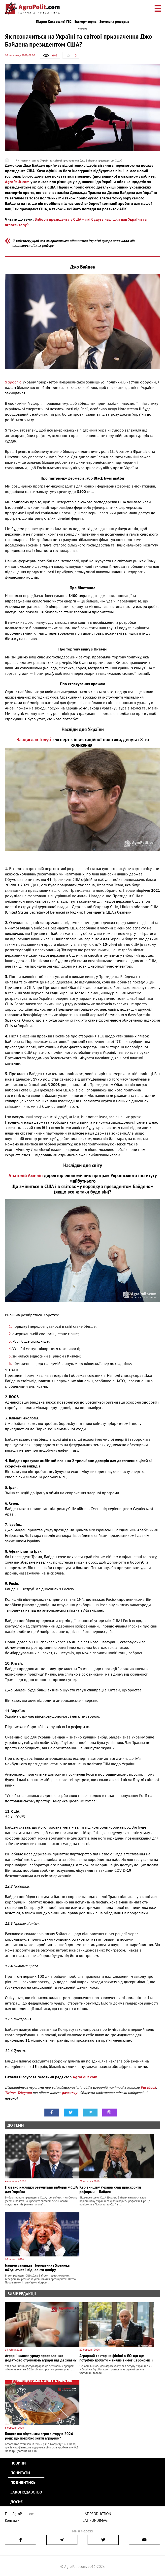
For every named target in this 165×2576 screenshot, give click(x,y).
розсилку (70, 2092)
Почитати (20, 2472)
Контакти (12, 2520)
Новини (18, 2463)
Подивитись (22, 2482)
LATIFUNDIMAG (95, 2520)
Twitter (10, 2092)
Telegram (24, 2092)
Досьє (16, 2501)
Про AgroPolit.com (19, 2513)
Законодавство (26, 2492)
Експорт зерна (85, 21)
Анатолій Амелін (25, 1175)
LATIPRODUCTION (97, 2513)
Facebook (148, 2087)
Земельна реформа (114, 21)
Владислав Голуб (33, 739)
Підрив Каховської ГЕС (53, 21)
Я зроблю (13, 382)
